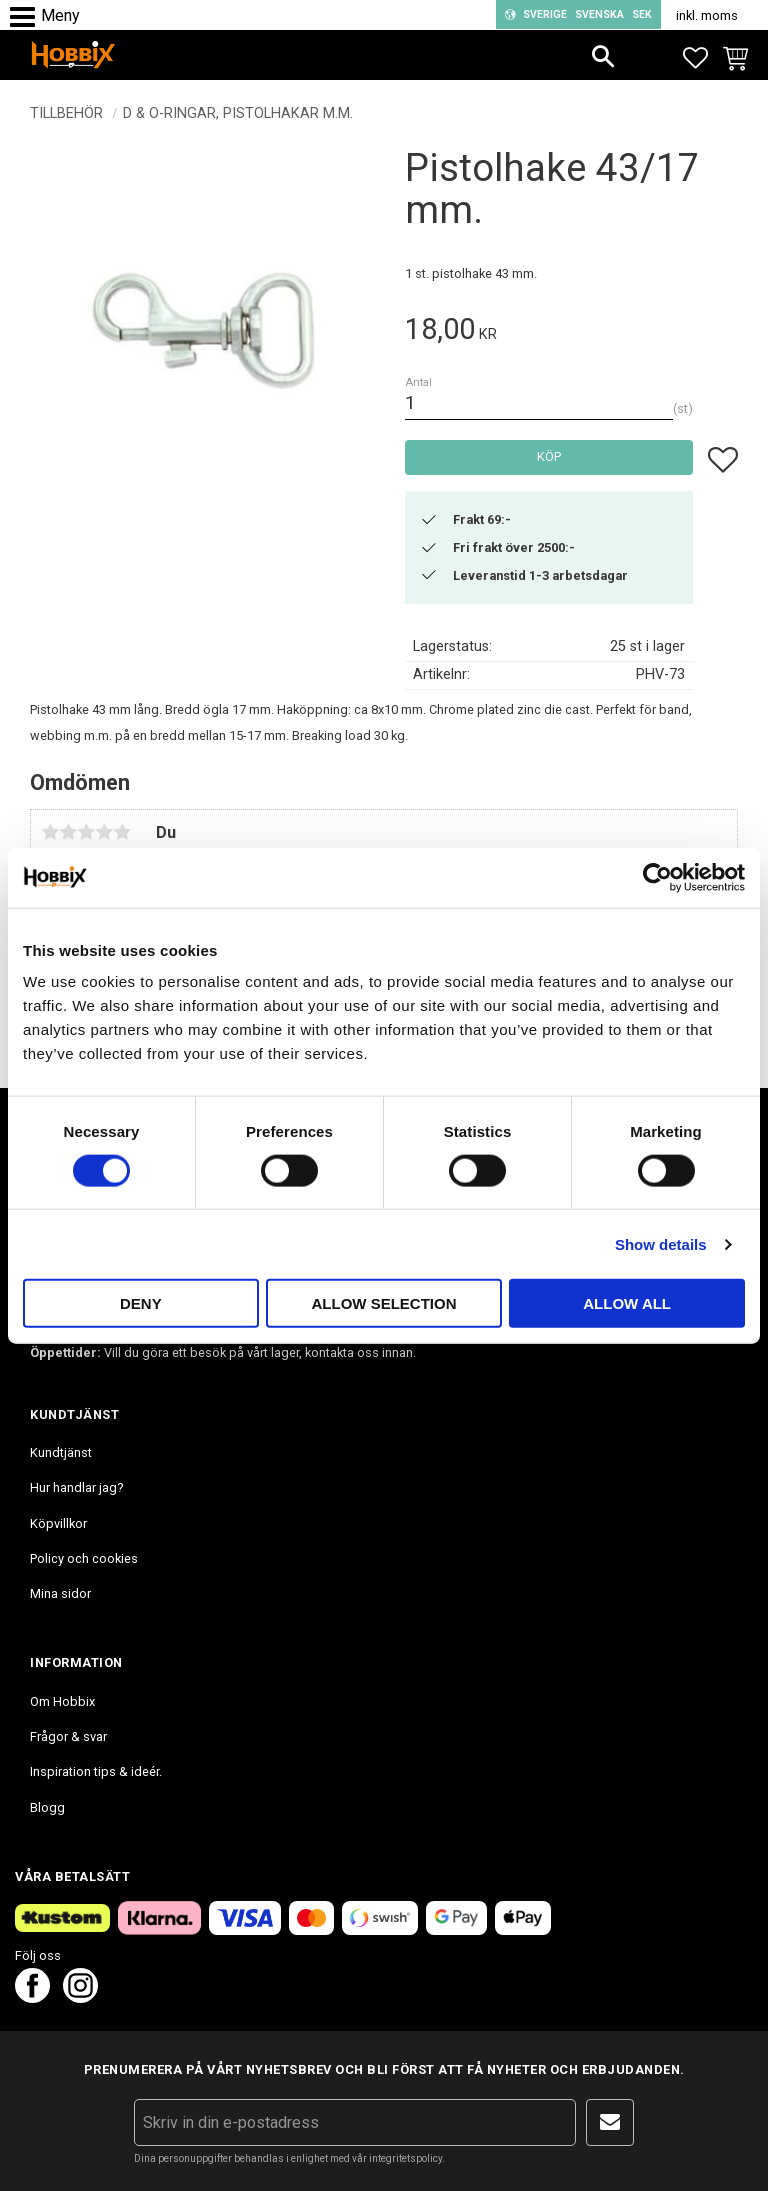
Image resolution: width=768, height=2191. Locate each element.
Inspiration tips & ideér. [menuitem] (96, 1771)
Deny (141, 1303)
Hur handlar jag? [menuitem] (76, 1487)
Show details (661, 1243)
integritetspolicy (405, 2158)
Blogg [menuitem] (47, 1807)
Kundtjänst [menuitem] (61, 1452)
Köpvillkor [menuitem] (58, 1523)
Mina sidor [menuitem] (60, 1593)
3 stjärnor (86, 832)
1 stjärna (50, 832)
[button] (27, 17)
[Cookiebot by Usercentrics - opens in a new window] (657, 877)
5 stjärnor (122, 832)
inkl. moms (707, 15)
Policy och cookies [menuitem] (84, 1558)
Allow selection (383, 1303)
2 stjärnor (68, 832)
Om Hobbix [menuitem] (62, 1701)
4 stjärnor (104, 832)
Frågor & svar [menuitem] (68, 1736)
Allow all (627, 1303)
